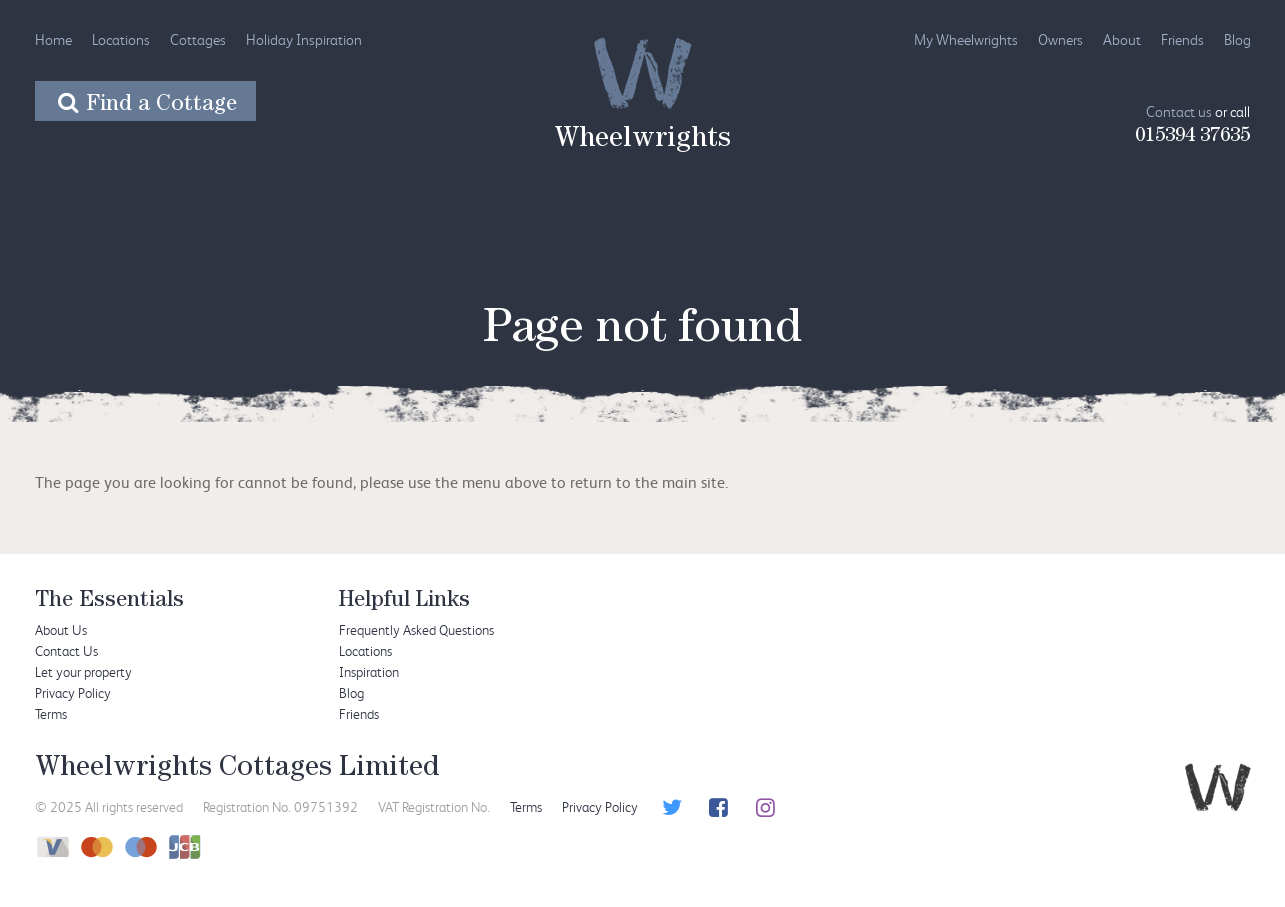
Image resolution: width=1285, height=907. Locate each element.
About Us (61, 629)
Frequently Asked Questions (416, 629)
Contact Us (66, 650)
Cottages (198, 39)
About (1122, 39)
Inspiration (369, 671)
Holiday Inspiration (304, 39)
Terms (51, 713)
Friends (1182, 39)
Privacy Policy (73, 692)
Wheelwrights (642, 141)
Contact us (1179, 111)
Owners (1060, 39)
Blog (1237, 39)
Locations (121, 39)
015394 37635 (1192, 137)
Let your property (83, 671)
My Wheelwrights (966, 39)
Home (53, 39)
